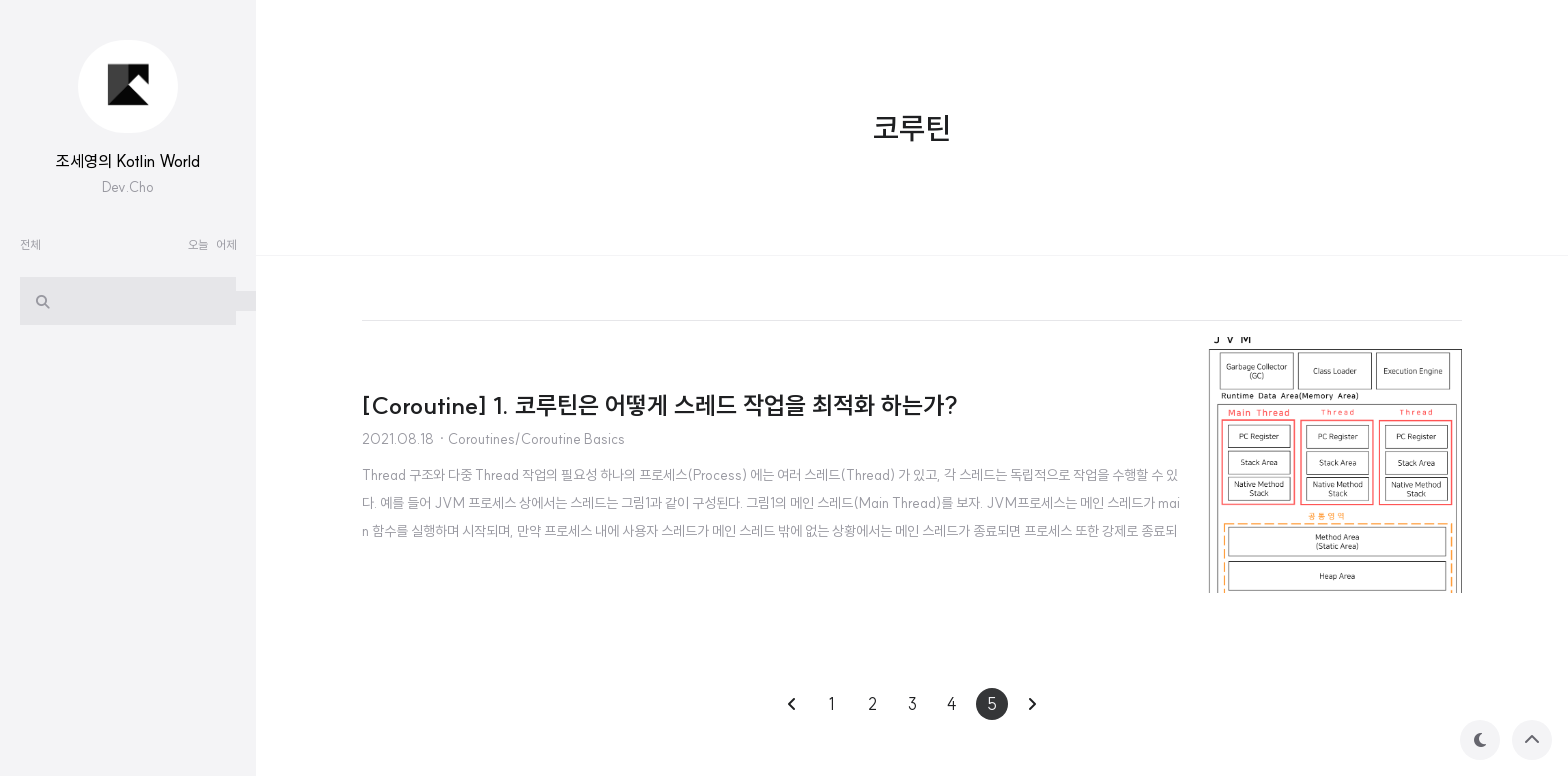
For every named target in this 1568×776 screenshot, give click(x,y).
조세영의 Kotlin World (128, 161)
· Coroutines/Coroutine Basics (531, 439)
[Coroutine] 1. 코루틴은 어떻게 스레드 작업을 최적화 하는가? (660, 405)
